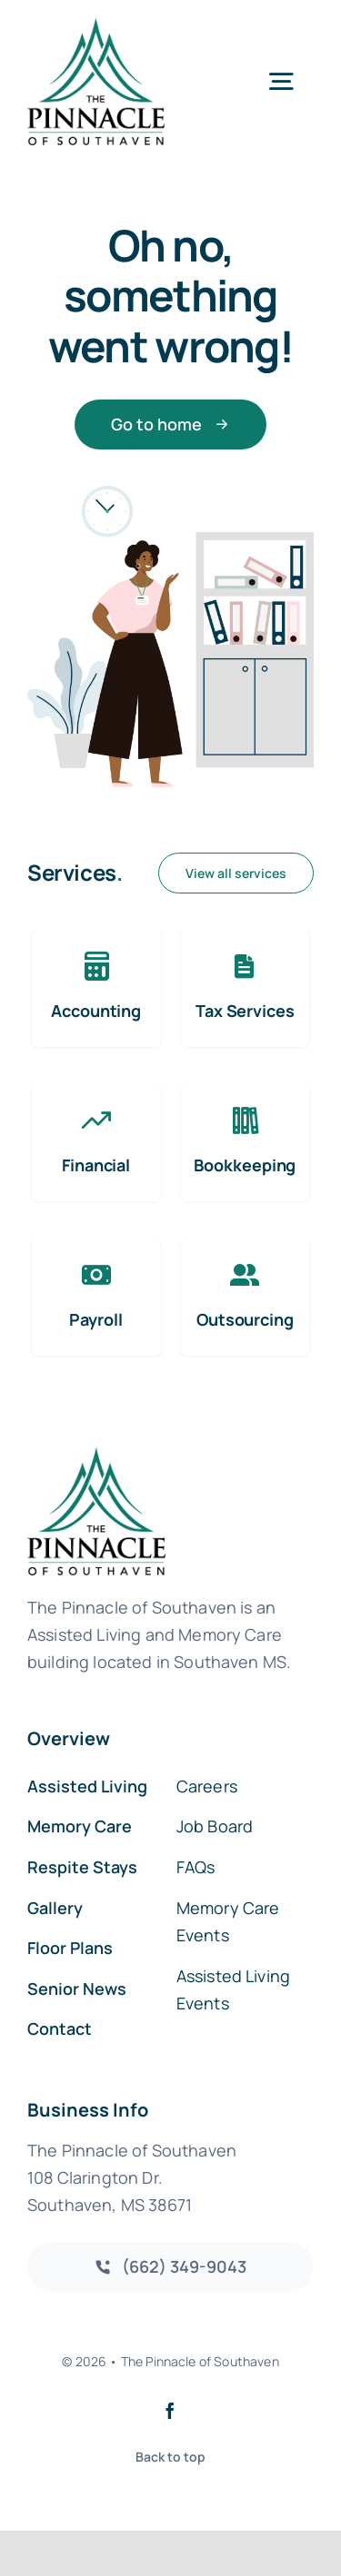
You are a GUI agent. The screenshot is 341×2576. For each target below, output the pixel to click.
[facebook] (170, 2411)
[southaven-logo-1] (96, 27)
